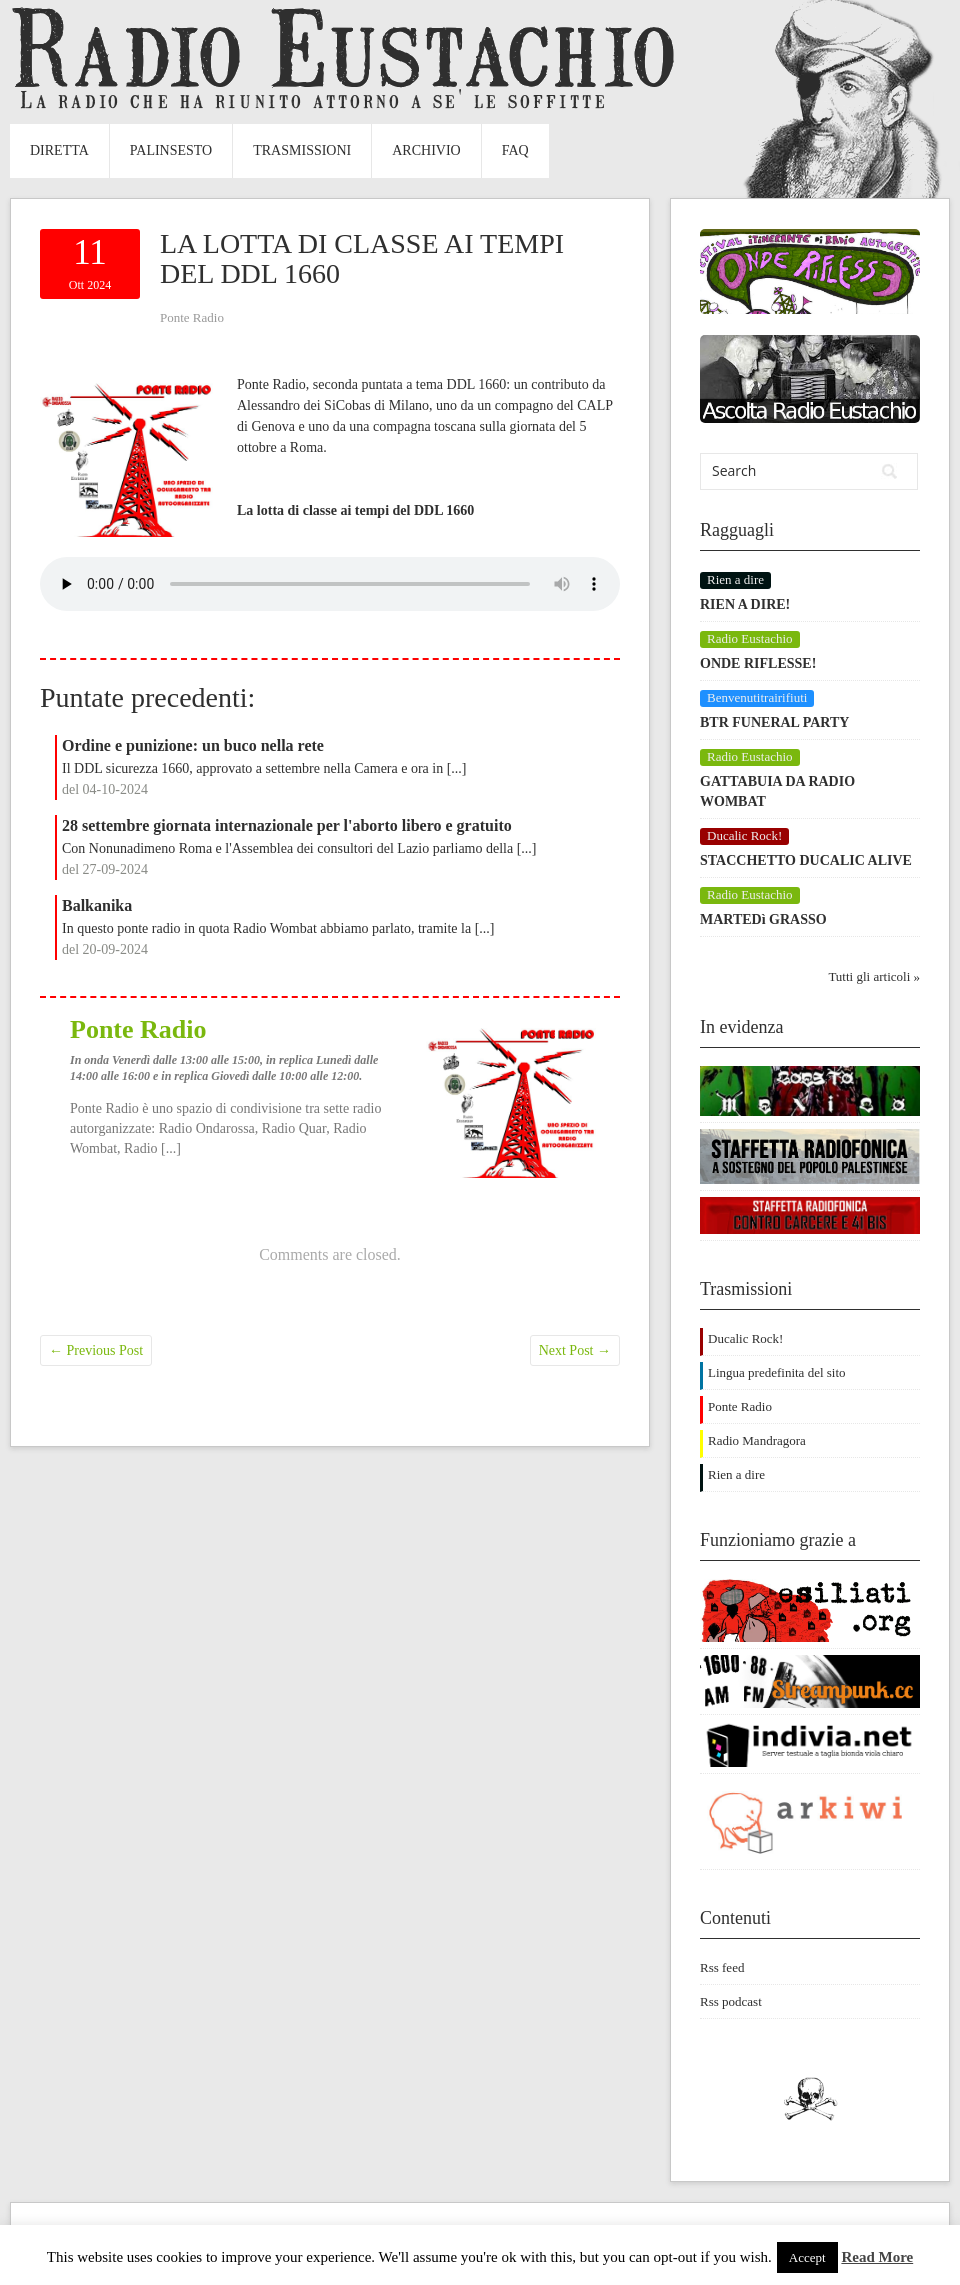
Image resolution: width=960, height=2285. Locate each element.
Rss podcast (731, 2001)
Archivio (426, 150)
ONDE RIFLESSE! (758, 663)
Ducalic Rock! (745, 1338)
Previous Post (96, 1350)
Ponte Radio (192, 317)
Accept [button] (807, 2257)
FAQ (515, 150)
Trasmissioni (302, 150)
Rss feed (722, 1967)
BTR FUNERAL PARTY (774, 722)
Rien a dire (736, 1474)
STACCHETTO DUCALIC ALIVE (806, 860)
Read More (877, 2257)
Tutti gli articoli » (874, 976)
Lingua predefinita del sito (777, 1372)
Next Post (575, 1350)
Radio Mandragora (757, 1440)
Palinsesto (171, 150)
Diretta (59, 150)
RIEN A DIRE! (745, 604)
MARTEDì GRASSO (763, 919)
